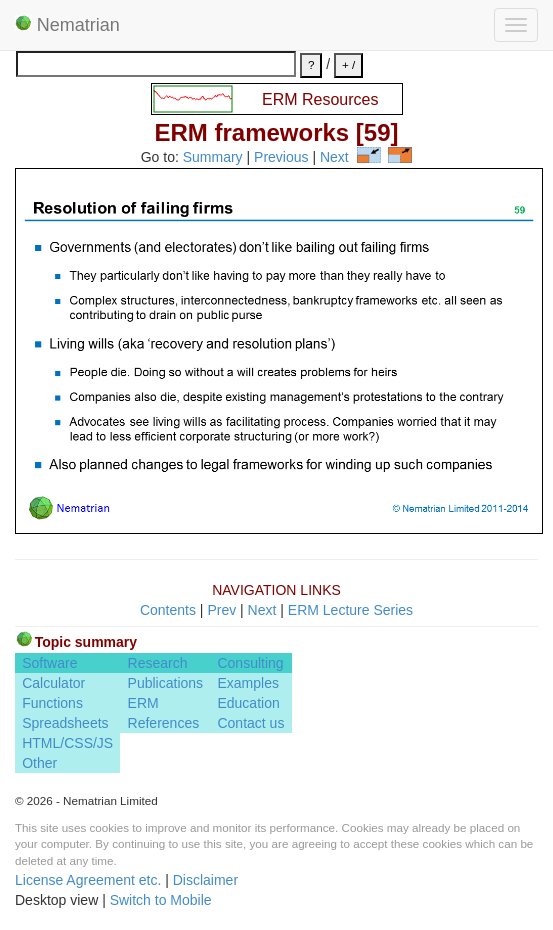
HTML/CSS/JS (67, 743)
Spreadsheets (65, 723)
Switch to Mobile (161, 900)
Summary (213, 158)
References (164, 723)
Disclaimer (205, 880)
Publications (166, 683)
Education (248, 703)
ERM (143, 703)
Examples (247, 683)
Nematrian (67, 25)
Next (334, 158)
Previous (281, 158)
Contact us (250, 723)
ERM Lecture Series (350, 610)
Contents (168, 610)
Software (49, 663)
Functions (52, 703)
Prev (221, 610)
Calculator (53, 683)
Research (158, 663)
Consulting (250, 663)
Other (39, 763)
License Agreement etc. (88, 880)
